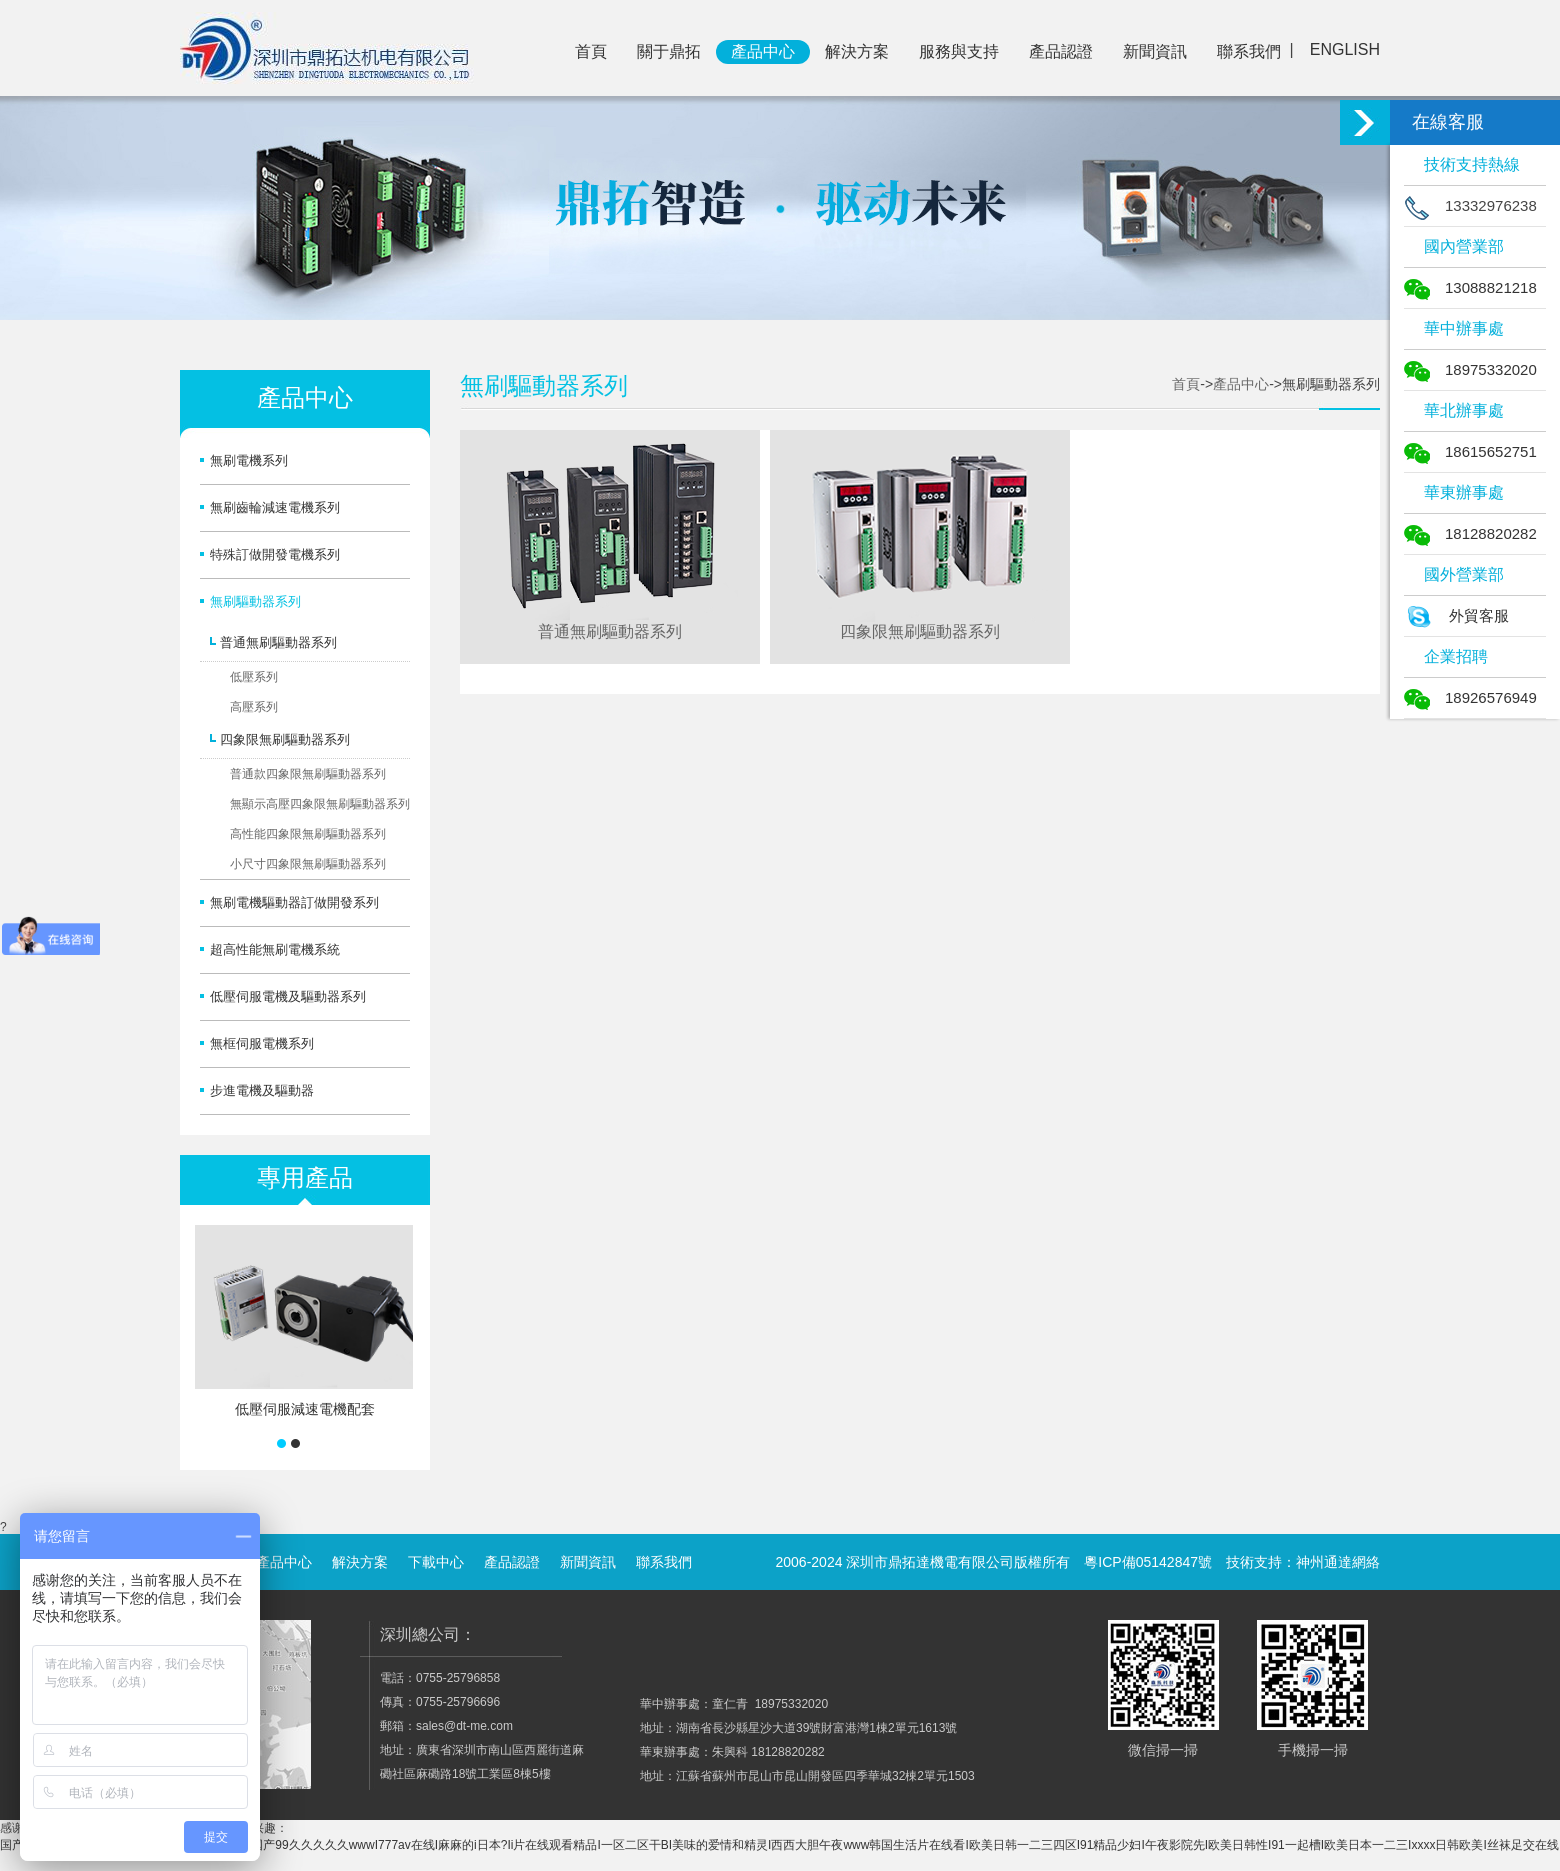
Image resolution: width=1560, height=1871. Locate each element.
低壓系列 (254, 677)
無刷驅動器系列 (255, 601)
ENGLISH (1345, 49)
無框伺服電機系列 (262, 1043)
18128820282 (1470, 533)
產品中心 (763, 51)
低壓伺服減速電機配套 (305, 1409)
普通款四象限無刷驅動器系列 (308, 774)
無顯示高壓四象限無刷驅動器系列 (320, 804)
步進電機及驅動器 (262, 1090)
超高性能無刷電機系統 (275, 949)
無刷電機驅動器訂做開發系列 (294, 902)
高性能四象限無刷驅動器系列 (308, 834)
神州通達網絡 (1338, 1562)
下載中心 (436, 1562)
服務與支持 (959, 51)
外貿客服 (1456, 615)
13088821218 (1470, 287)
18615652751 (1470, 451)
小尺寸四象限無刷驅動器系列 (308, 864)
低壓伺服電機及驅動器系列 (288, 996)
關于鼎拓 (669, 51)
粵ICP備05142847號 (1148, 1562)
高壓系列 (254, 707)
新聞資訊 (1155, 51)
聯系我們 (1249, 51)
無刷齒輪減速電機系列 (275, 507)
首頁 (591, 51)
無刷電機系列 (249, 460)
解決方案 (857, 51)
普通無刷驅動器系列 (278, 642)
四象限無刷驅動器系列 (285, 739)
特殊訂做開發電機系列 (275, 554)
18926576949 (1470, 697)
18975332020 (1470, 369)
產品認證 (1061, 51)
